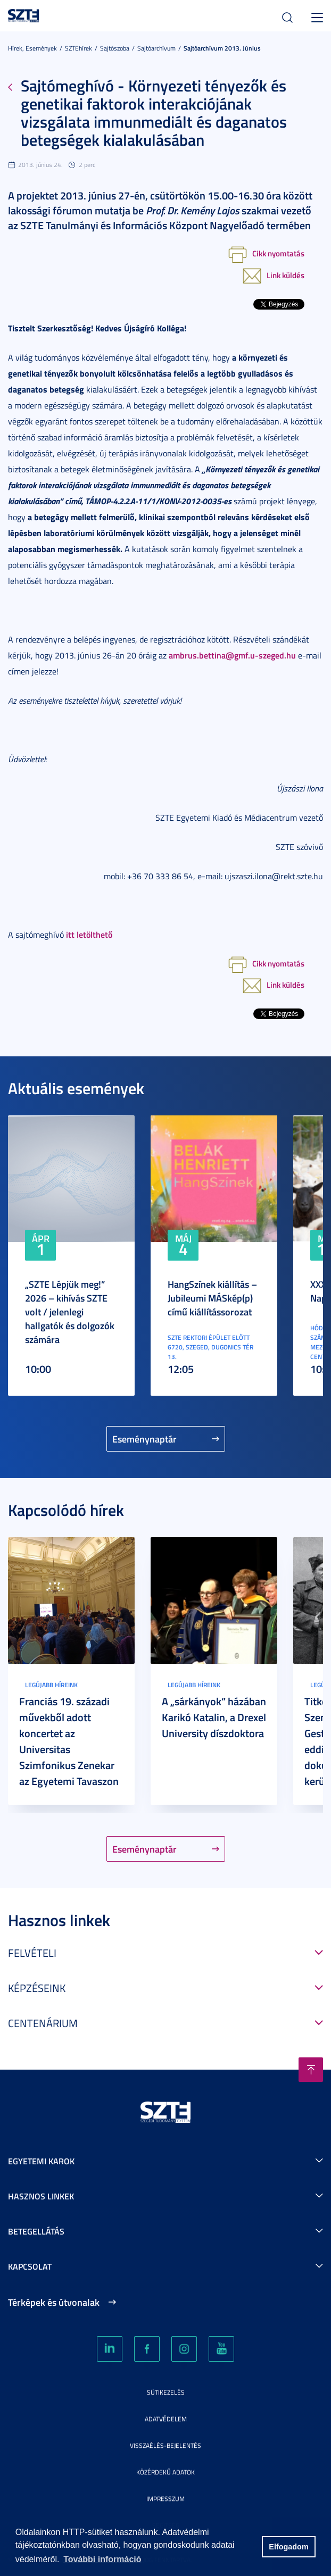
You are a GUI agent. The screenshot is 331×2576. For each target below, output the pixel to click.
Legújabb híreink (51, 1684)
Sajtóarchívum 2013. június (222, 48)
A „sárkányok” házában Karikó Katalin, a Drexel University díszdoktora (214, 1717)
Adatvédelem (166, 2418)
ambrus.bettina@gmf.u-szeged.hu (232, 655)
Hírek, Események (32, 48)
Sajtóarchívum (156, 48)
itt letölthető (89, 934)
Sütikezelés (166, 2392)
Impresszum (165, 2498)
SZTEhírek (78, 48)
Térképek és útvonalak (54, 2302)
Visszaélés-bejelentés (165, 2445)
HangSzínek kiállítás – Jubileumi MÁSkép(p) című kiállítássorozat (212, 1298)
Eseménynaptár (144, 1439)
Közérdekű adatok (165, 2472)
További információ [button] (102, 2559)
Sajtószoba (114, 48)
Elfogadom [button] (288, 2546)
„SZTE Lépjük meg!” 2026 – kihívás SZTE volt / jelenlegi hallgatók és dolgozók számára (69, 1311)
